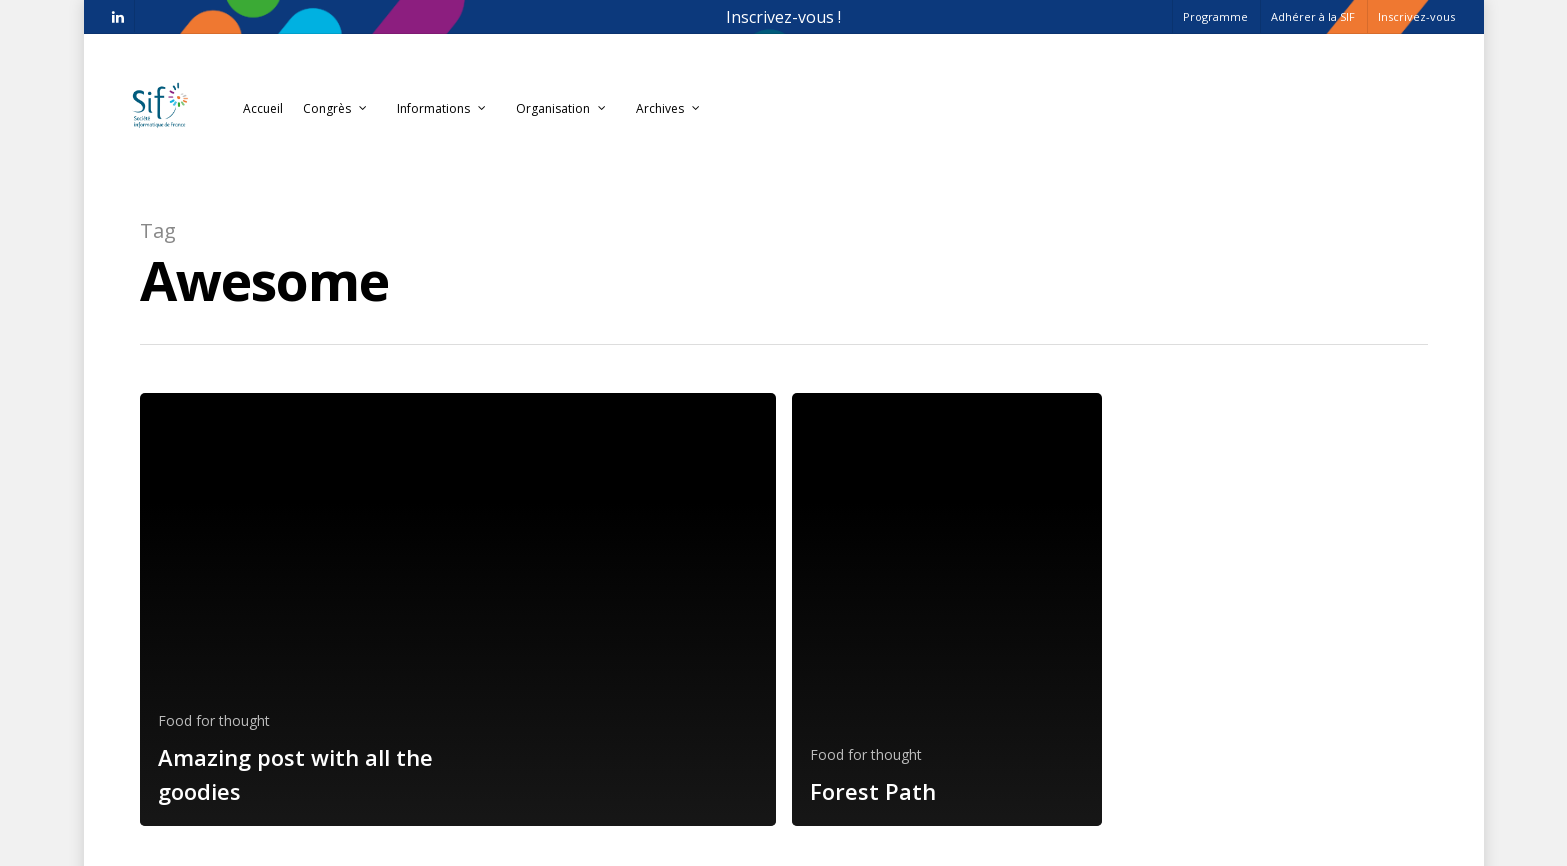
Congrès (336, 109)
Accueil (263, 108)
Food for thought (214, 720)
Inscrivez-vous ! (783, 17)
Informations (442, 109)
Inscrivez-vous (1416, 16)
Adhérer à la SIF (1313, 16)
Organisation (562, 109)
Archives (669, 109)
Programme (1215, 16)
